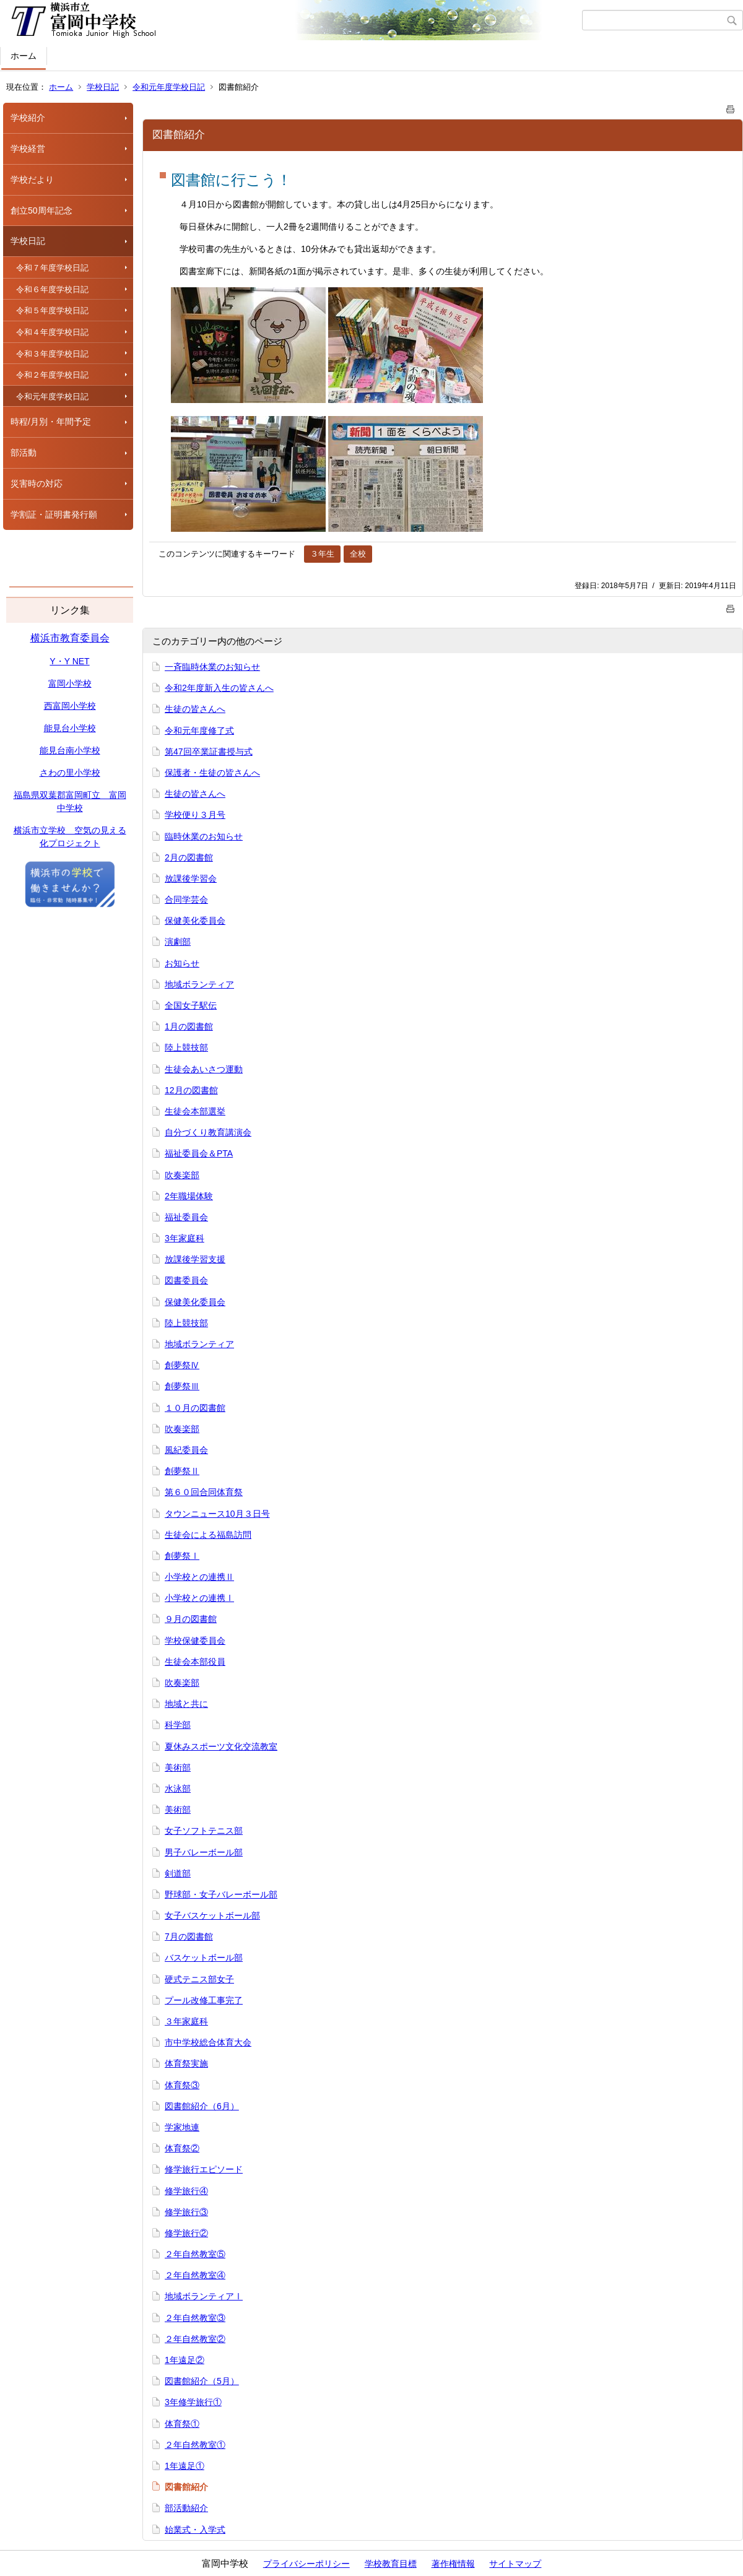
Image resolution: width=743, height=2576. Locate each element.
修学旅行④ (186, 2191)
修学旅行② (186, 2233)
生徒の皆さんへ (195, 709)
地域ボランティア (199, 984)
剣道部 (178, 1873)
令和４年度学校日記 (52, 332)
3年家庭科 (184, 1238)
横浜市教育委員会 (70, 638)
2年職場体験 (189, 1196)
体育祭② (182, 2148)
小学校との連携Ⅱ (199, 1577)
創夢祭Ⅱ (182, 1471)
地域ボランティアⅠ (204, 2296)
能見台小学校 (70, 728)
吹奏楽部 (182, 1175)
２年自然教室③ (195, 2318)
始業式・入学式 (195, 2530)
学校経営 (28, 149)
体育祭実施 (186, 2063)
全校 (358, 553)
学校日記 (103, 87)
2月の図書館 (189, 857)
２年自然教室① (195, 2445)
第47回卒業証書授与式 (209, 752)
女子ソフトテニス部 (204, 1831)
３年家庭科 (186, 2021)
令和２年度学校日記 (52, 374)
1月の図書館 (189, 1026)
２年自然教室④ (195, 2275)
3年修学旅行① (193, 2402)
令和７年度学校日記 (52, 267)
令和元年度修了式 (199, 730)
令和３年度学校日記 (52, 353)
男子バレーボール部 (204, 1852)
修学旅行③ (186, 2212)
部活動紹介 (186, 2508)
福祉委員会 (186, 1217)
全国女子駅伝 (191, 1005)
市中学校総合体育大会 (208, 2042)
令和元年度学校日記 (169, 87)
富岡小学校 (70, 683)
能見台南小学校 (70, 750)
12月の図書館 (191, 1090)
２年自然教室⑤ (195, 2254)
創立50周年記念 (41, 210)
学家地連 (182, 2127)
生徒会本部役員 (195, 1662)
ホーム (24, 56)
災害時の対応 (37, 483)
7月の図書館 (189, 1936)
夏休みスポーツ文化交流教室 (221, 1746)
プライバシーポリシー (306, 2564)
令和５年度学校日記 (52, 310)
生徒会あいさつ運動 (204, 1069)
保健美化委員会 (195, 921)
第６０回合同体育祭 (204, 1492)
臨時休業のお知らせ (204, 836)
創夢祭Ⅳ (182, 1365)
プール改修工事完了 (204, 2000)
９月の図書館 (191, 1619)
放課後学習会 (191, 878)
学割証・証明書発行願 (54, 514)
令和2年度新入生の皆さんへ (219, 688)
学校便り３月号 (195, 815)
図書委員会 (186, 1280)
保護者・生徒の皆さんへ (212, 773)
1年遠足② (184, 2360)
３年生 (322, 553)
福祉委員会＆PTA (199, 1153)
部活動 (24, 453)
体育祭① (182, 2424)
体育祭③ (182, 2085)
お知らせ (182, 963)
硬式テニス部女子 (199, 1979)
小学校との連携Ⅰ (199, 1598)
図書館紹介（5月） (202, 2381)
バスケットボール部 (204, 1957)
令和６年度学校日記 (52, 289)
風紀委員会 (186, 1450)
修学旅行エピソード (204, 2169)
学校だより (32, 179)
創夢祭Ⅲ (182, 1386)
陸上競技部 (186, 1047)
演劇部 (178, 942)
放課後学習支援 (195, 1259)
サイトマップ (515, 2564)
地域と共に (186, 1704)
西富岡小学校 (70, 706)
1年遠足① (184, 2466)
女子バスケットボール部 (212, 1915)
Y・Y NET (69, 661)
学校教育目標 (391, 2564)
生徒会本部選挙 (195, 1111)
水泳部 (178, 1788)
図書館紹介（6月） (202, 2106)
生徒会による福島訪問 (208, 1535)
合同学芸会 (186, 899)
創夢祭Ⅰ (182, 1556)
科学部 (178, 1725)
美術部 (178, 1767)
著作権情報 (453, 2564)
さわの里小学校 (70, 773)
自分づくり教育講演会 (208, 1132)
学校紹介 (28, 118)
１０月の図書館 (195, 1408)
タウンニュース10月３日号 (217, 1514)
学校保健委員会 (195, 1641)
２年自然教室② (195, 2339)
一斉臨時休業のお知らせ (212, 667)
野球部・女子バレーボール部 (221, 1894)
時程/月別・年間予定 (51, 422)
